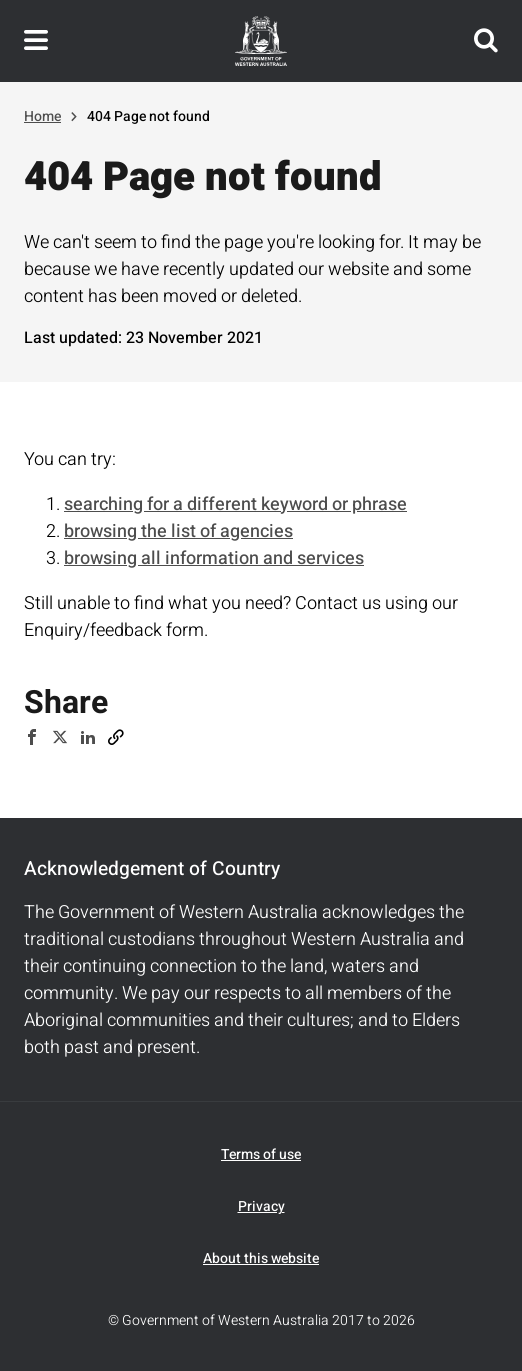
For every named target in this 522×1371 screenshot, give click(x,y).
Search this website (486, 41)
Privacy (261, 1206)
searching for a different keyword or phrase (235, 504)
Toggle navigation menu (36, 41)
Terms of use (261, 1154)
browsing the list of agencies (178, 531)
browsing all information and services (214, 558)
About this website (261, 1258)
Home (42, 116)
